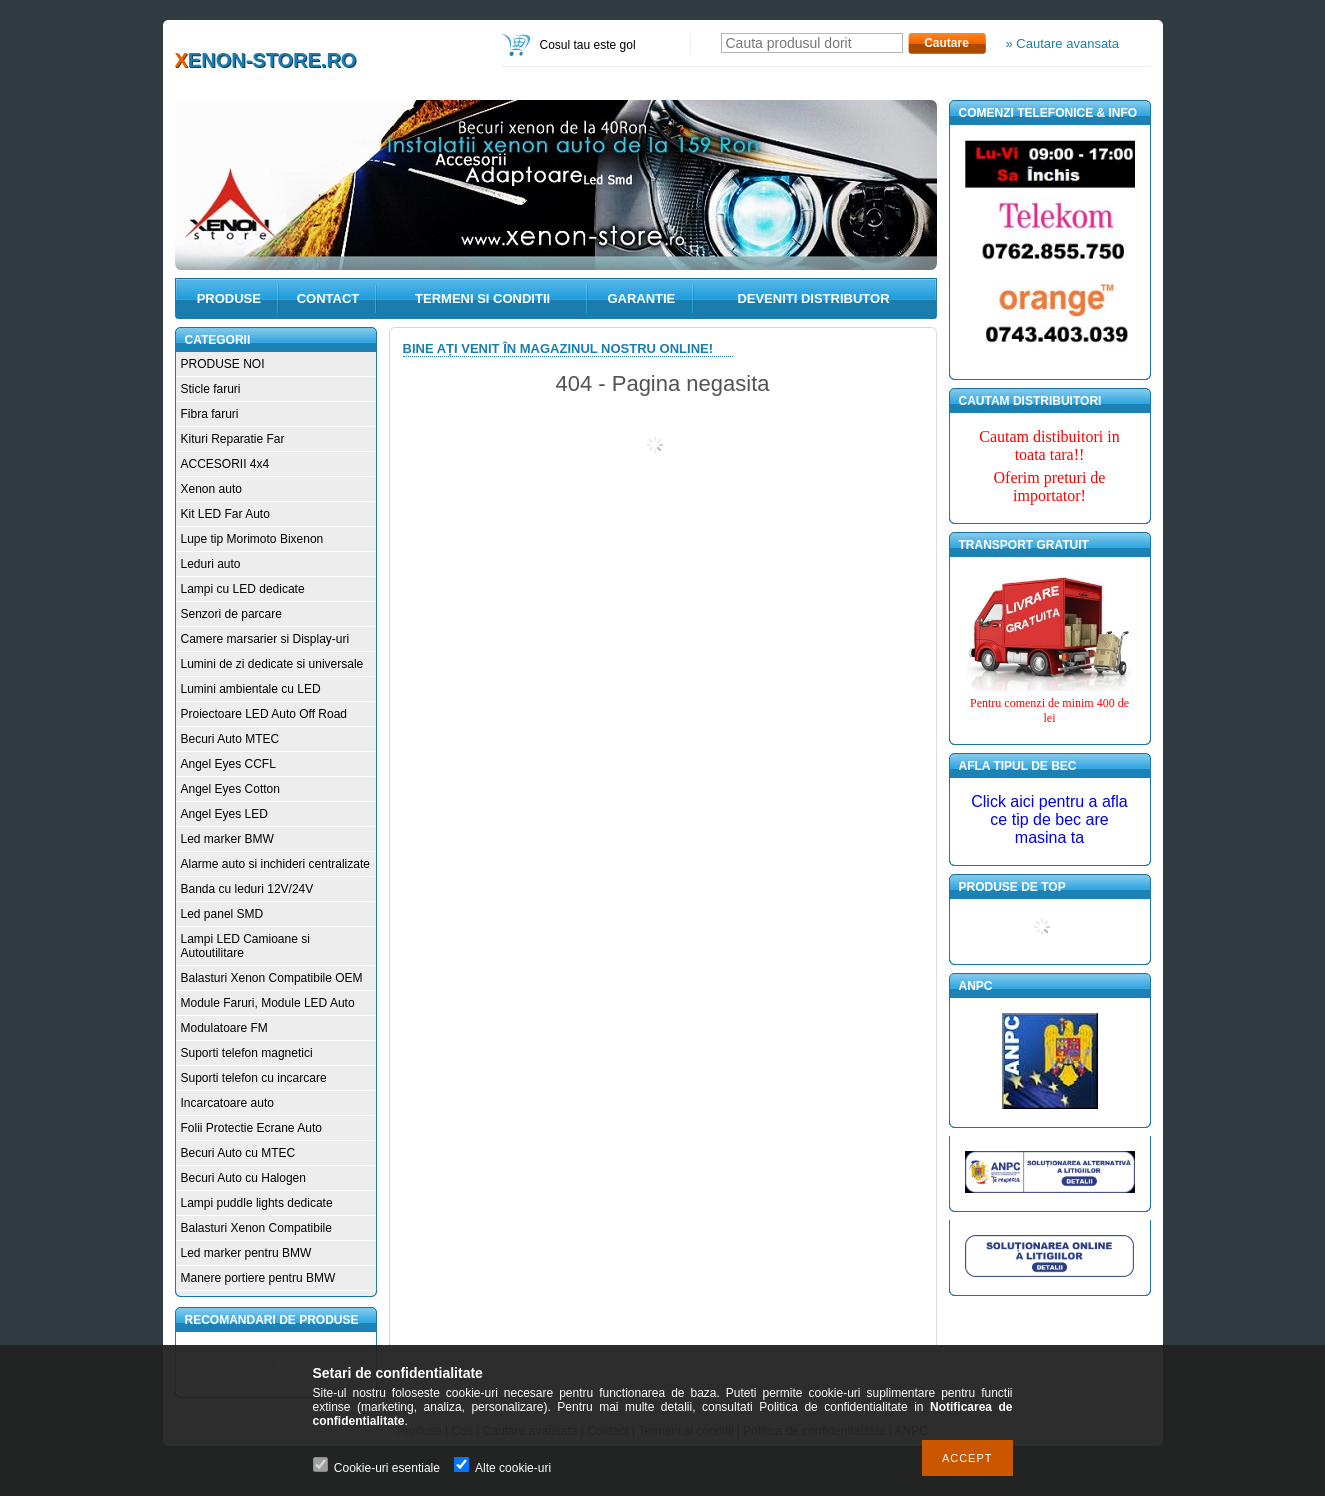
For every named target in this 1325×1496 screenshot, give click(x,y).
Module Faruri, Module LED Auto (268, 1003)
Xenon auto (211, 489)
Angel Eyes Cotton (230, 789)
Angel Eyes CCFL (228, 764)
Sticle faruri (211, 389)
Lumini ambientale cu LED (251, 689)
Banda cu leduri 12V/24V (247, 889)
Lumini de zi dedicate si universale (272, 664)
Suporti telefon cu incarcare (254, 1078)
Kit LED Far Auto (225, 514)
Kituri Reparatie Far (233, 439)
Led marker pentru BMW (246, 1253)
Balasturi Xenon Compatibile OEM (272, 978)
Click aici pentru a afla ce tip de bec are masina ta (1049, 819)
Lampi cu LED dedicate (243, 589)
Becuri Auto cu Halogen (243, 1178)
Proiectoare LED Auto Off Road (264, 714)
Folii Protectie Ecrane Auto (251, 1128)
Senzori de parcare (231, 614)
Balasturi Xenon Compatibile (256, 1228)
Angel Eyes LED (224, 814)
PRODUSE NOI (223, 364)
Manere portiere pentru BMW (258, 1278)
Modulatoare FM (224, 1028)
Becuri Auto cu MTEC (238, 1153)
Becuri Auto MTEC (230, 739)
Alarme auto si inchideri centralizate (275, 864)
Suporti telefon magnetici (247, 1053)
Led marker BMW (227, 839)
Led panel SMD (222, 914)
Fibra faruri (210, 414)
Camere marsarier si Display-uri (265, 639)
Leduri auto (211, 564)
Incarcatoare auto (227, 1103)
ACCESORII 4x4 (225, 464)
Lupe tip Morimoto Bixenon (252, 539)
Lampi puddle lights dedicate (257, 1203)
